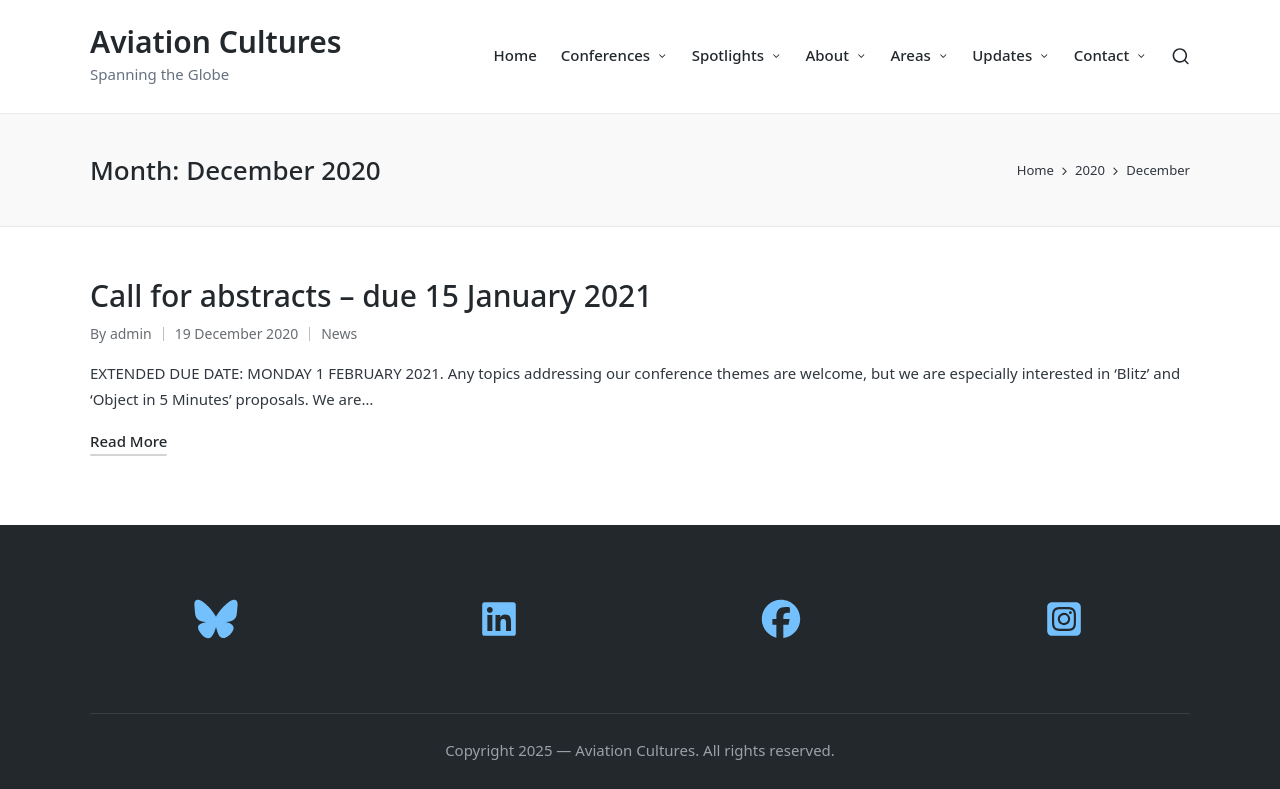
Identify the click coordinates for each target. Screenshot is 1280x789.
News (339, 333)
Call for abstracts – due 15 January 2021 (371, 295)
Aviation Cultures (216, 41)
